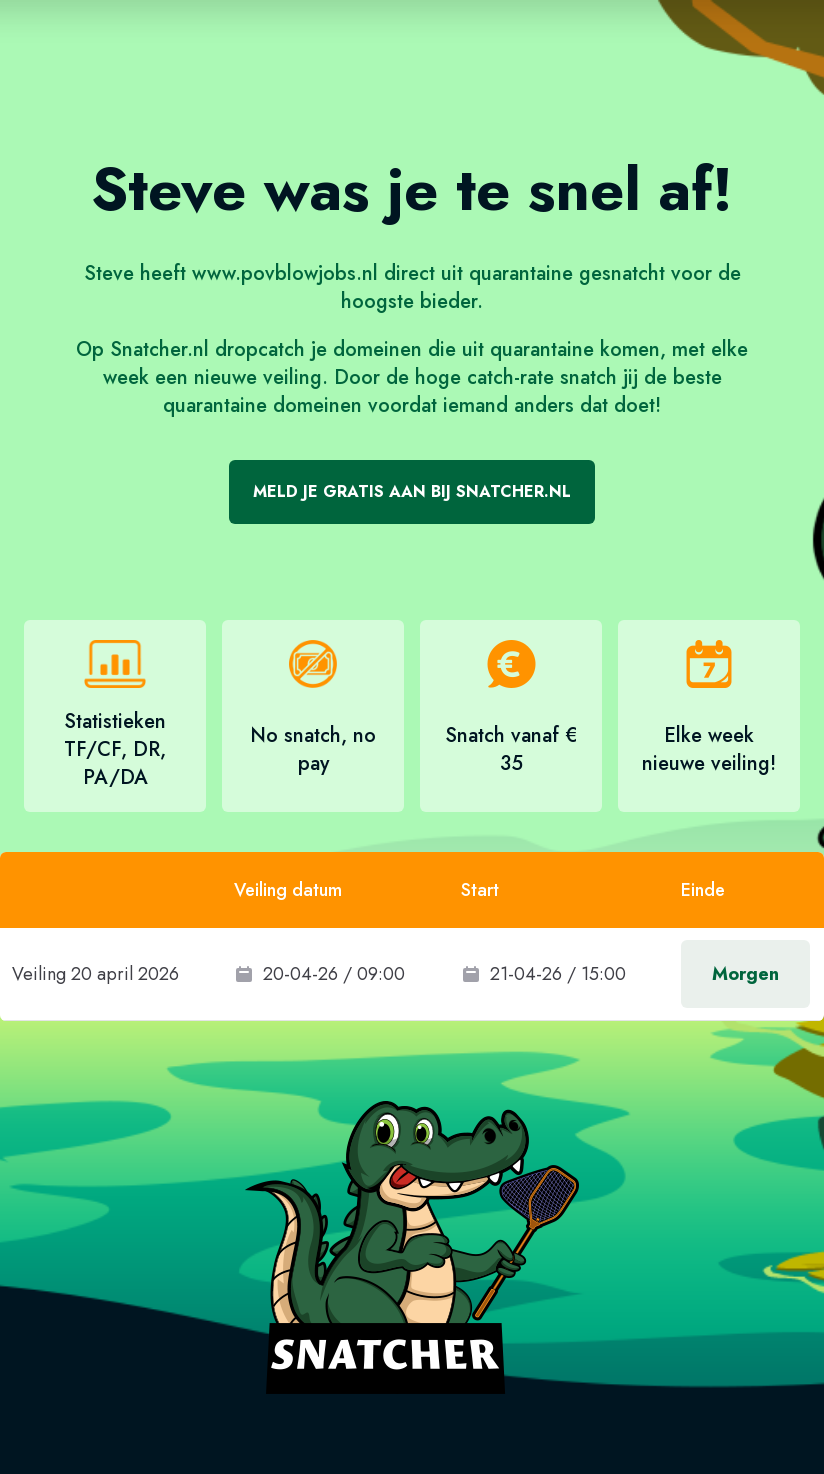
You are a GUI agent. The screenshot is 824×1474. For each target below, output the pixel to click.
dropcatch (260, 349)
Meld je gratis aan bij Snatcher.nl (412, 491)
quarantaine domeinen (262, 405)
